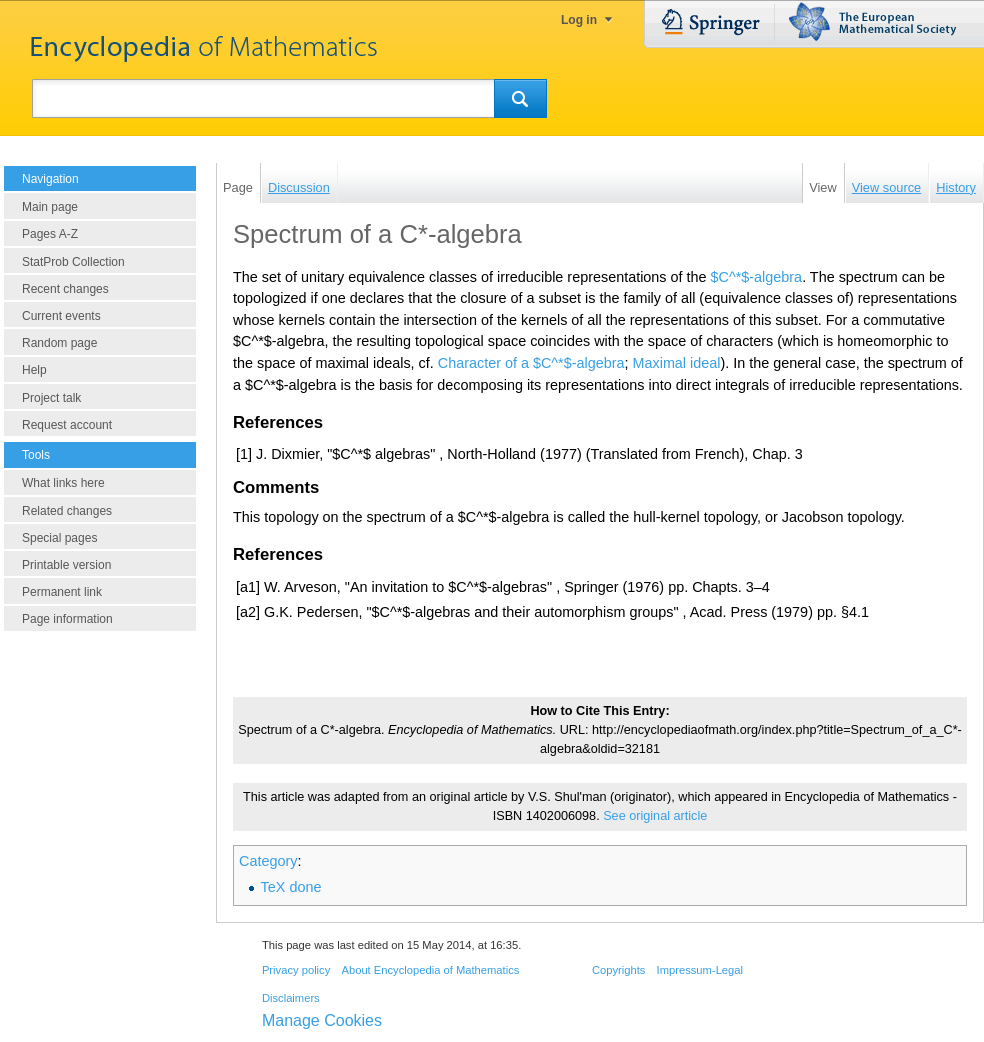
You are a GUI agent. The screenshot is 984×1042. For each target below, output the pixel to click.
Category (268, 861)
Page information (67, 619)
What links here (63, 483)
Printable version (66, 565)
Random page (59, 343)
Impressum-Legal (700, 970)
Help (34, 370)
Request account (67, 425)
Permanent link (62, 592)
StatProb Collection (73, 262)
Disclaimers (291, 998)
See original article (655, 816)
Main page (50, 207)
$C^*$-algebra (757, 277)
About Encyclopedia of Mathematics (430, 970)
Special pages (59, 538)
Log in (579, 20)
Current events (61, 316)
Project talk (51, 398)
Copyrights (618, 970)
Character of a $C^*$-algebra (531, 363)
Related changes (67, 511)
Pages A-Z (50, 234)
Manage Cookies (322, 1020)
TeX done (291, 887)
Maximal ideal (677, 363)
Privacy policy (296, 970)
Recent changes (65, 289)
